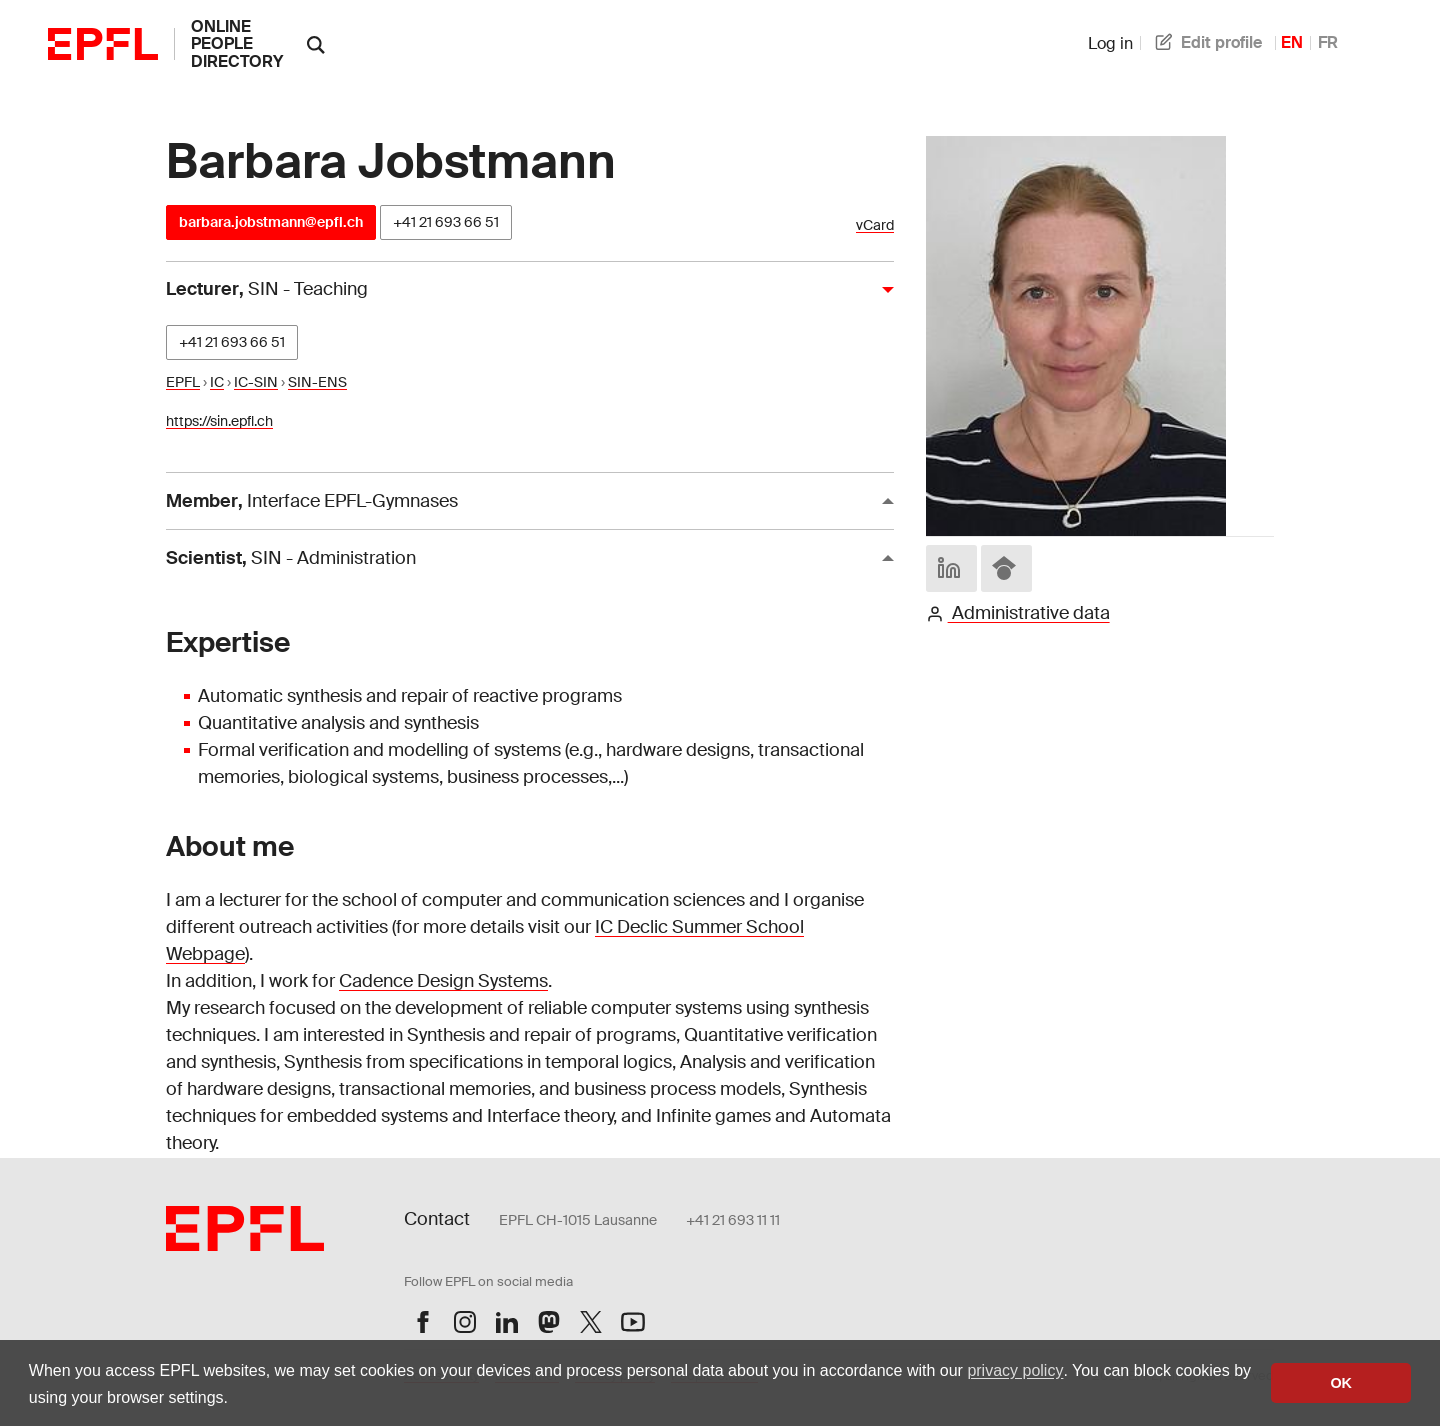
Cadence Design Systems (443, 981)
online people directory (237, 44)
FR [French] (1328, 42)
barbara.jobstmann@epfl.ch (271, 222)
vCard (875, 225)
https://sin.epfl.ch (219, 421)
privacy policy (1015, 1370)
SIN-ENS (317, 382)
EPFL (183, 382)
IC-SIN (256, 382)
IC (217, 382)
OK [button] (1341, 1383)
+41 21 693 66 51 (446, 222)
